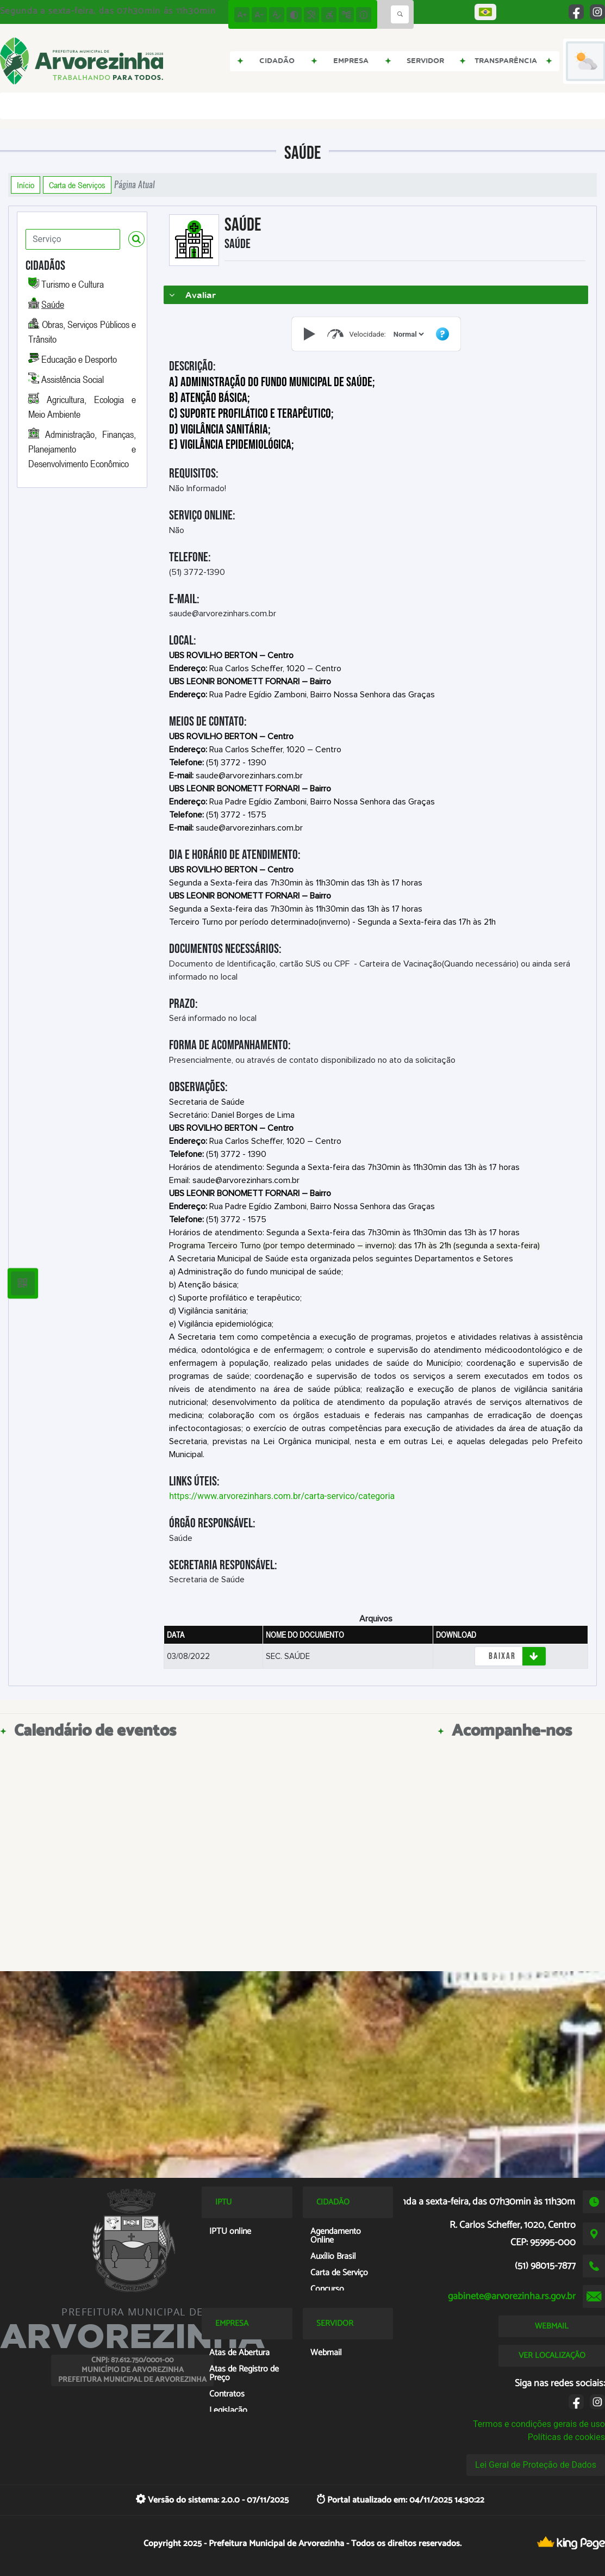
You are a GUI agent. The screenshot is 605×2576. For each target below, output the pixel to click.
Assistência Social (72, 379)
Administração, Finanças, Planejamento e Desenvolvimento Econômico (82, 448)
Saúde (52, 304)
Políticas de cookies (566, 2437)
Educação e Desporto (79, 359)
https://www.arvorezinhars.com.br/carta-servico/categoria (282, 1496)
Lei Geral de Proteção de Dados (535, 2465)
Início (25, 184)
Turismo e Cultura (72, 284)
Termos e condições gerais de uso (539, 2424)
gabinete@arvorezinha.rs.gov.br (512, 2296)
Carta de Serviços (77, 184)
